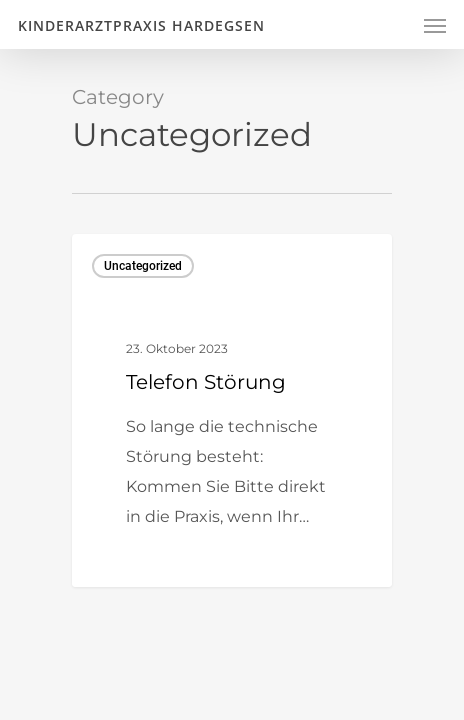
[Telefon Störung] (232, 410)
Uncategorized (143, 266)
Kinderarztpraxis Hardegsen (141, 25)
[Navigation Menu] (435, 25)
